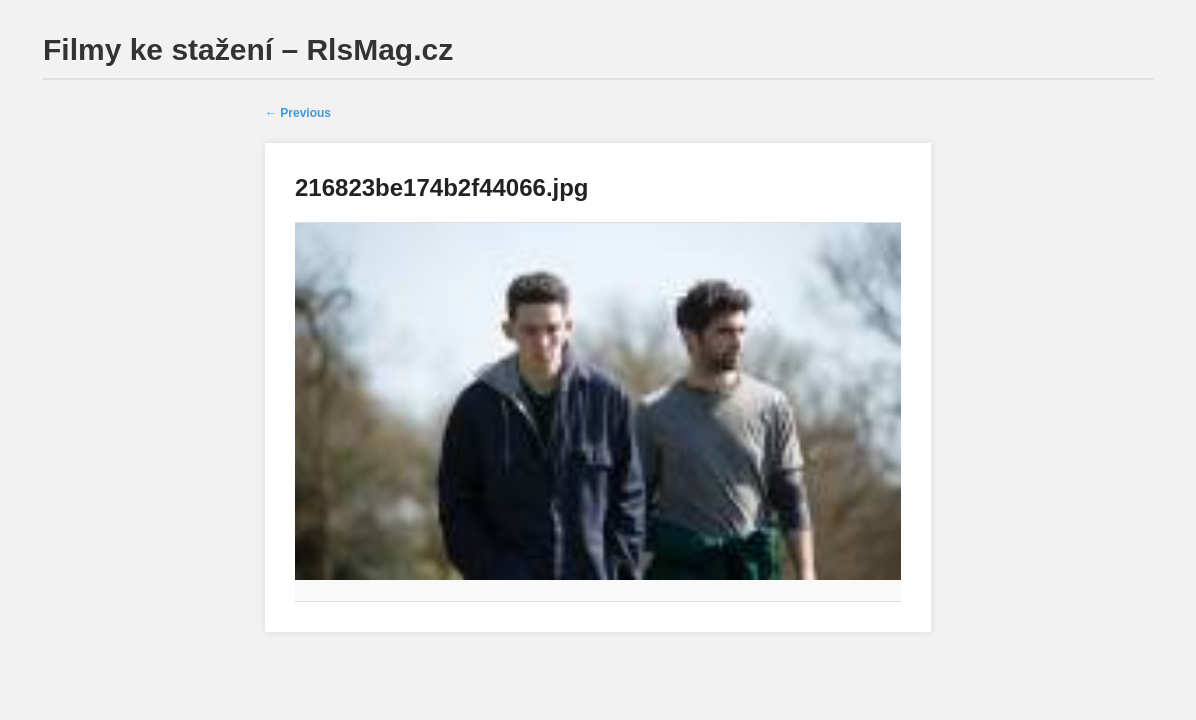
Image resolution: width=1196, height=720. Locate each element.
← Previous (298, 113)
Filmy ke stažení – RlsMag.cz (248, 49)
